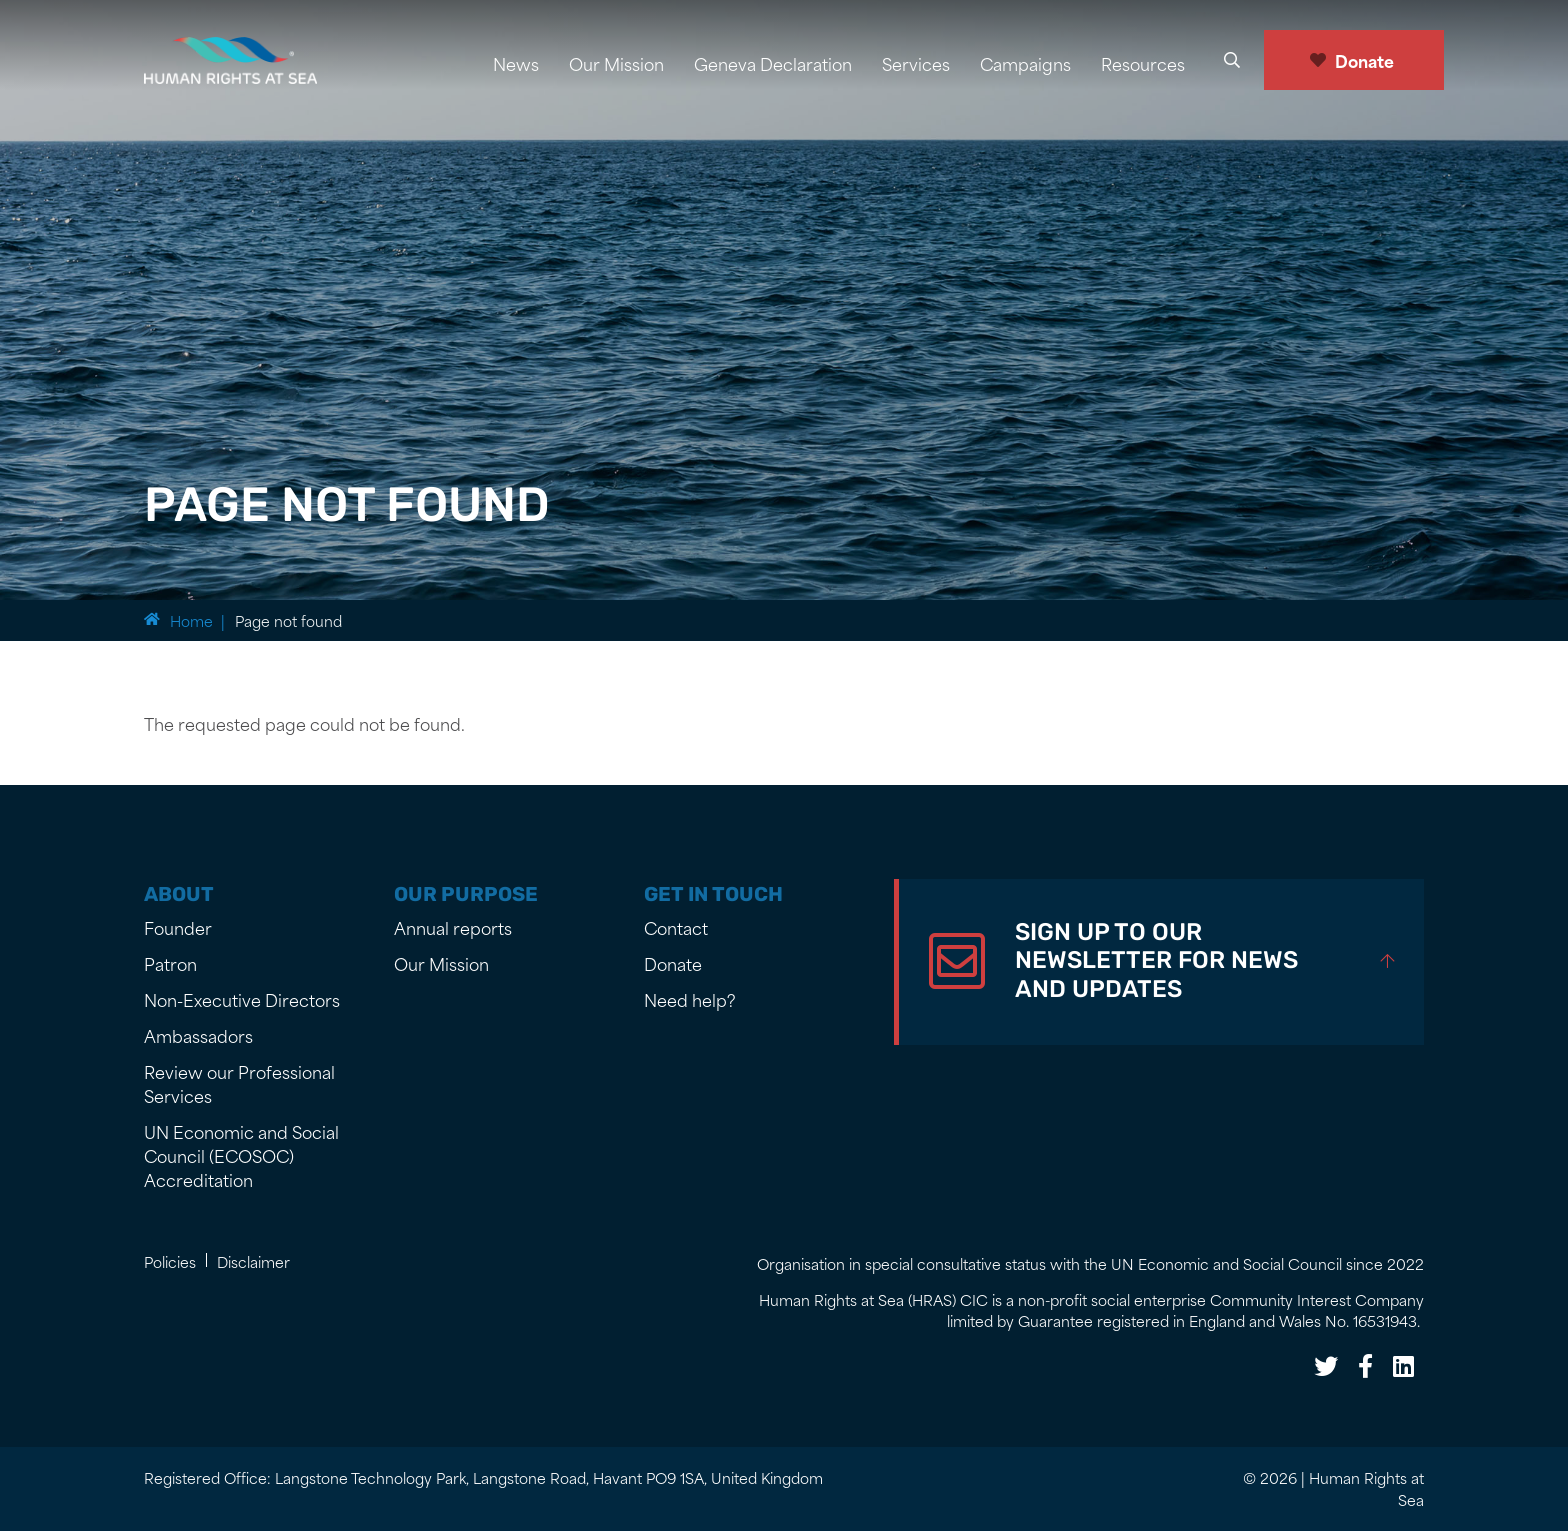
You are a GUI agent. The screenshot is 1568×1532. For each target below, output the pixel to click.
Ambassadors (198, 1035)
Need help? (690, 999)
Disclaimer (253, 1261)
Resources (1143, 63)
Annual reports (453, 927)
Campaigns (1025, 63)
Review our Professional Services (239, 1083)
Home (191, 620)
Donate (1364, 60)
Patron (170, 963)
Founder (178, 927)
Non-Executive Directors (242, 999)
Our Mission (616, 63)
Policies (170, 1261)
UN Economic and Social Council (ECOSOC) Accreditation (241, 1155)
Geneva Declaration (773, 63)
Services (916, 63)
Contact (676, 927)
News (516, 63)
